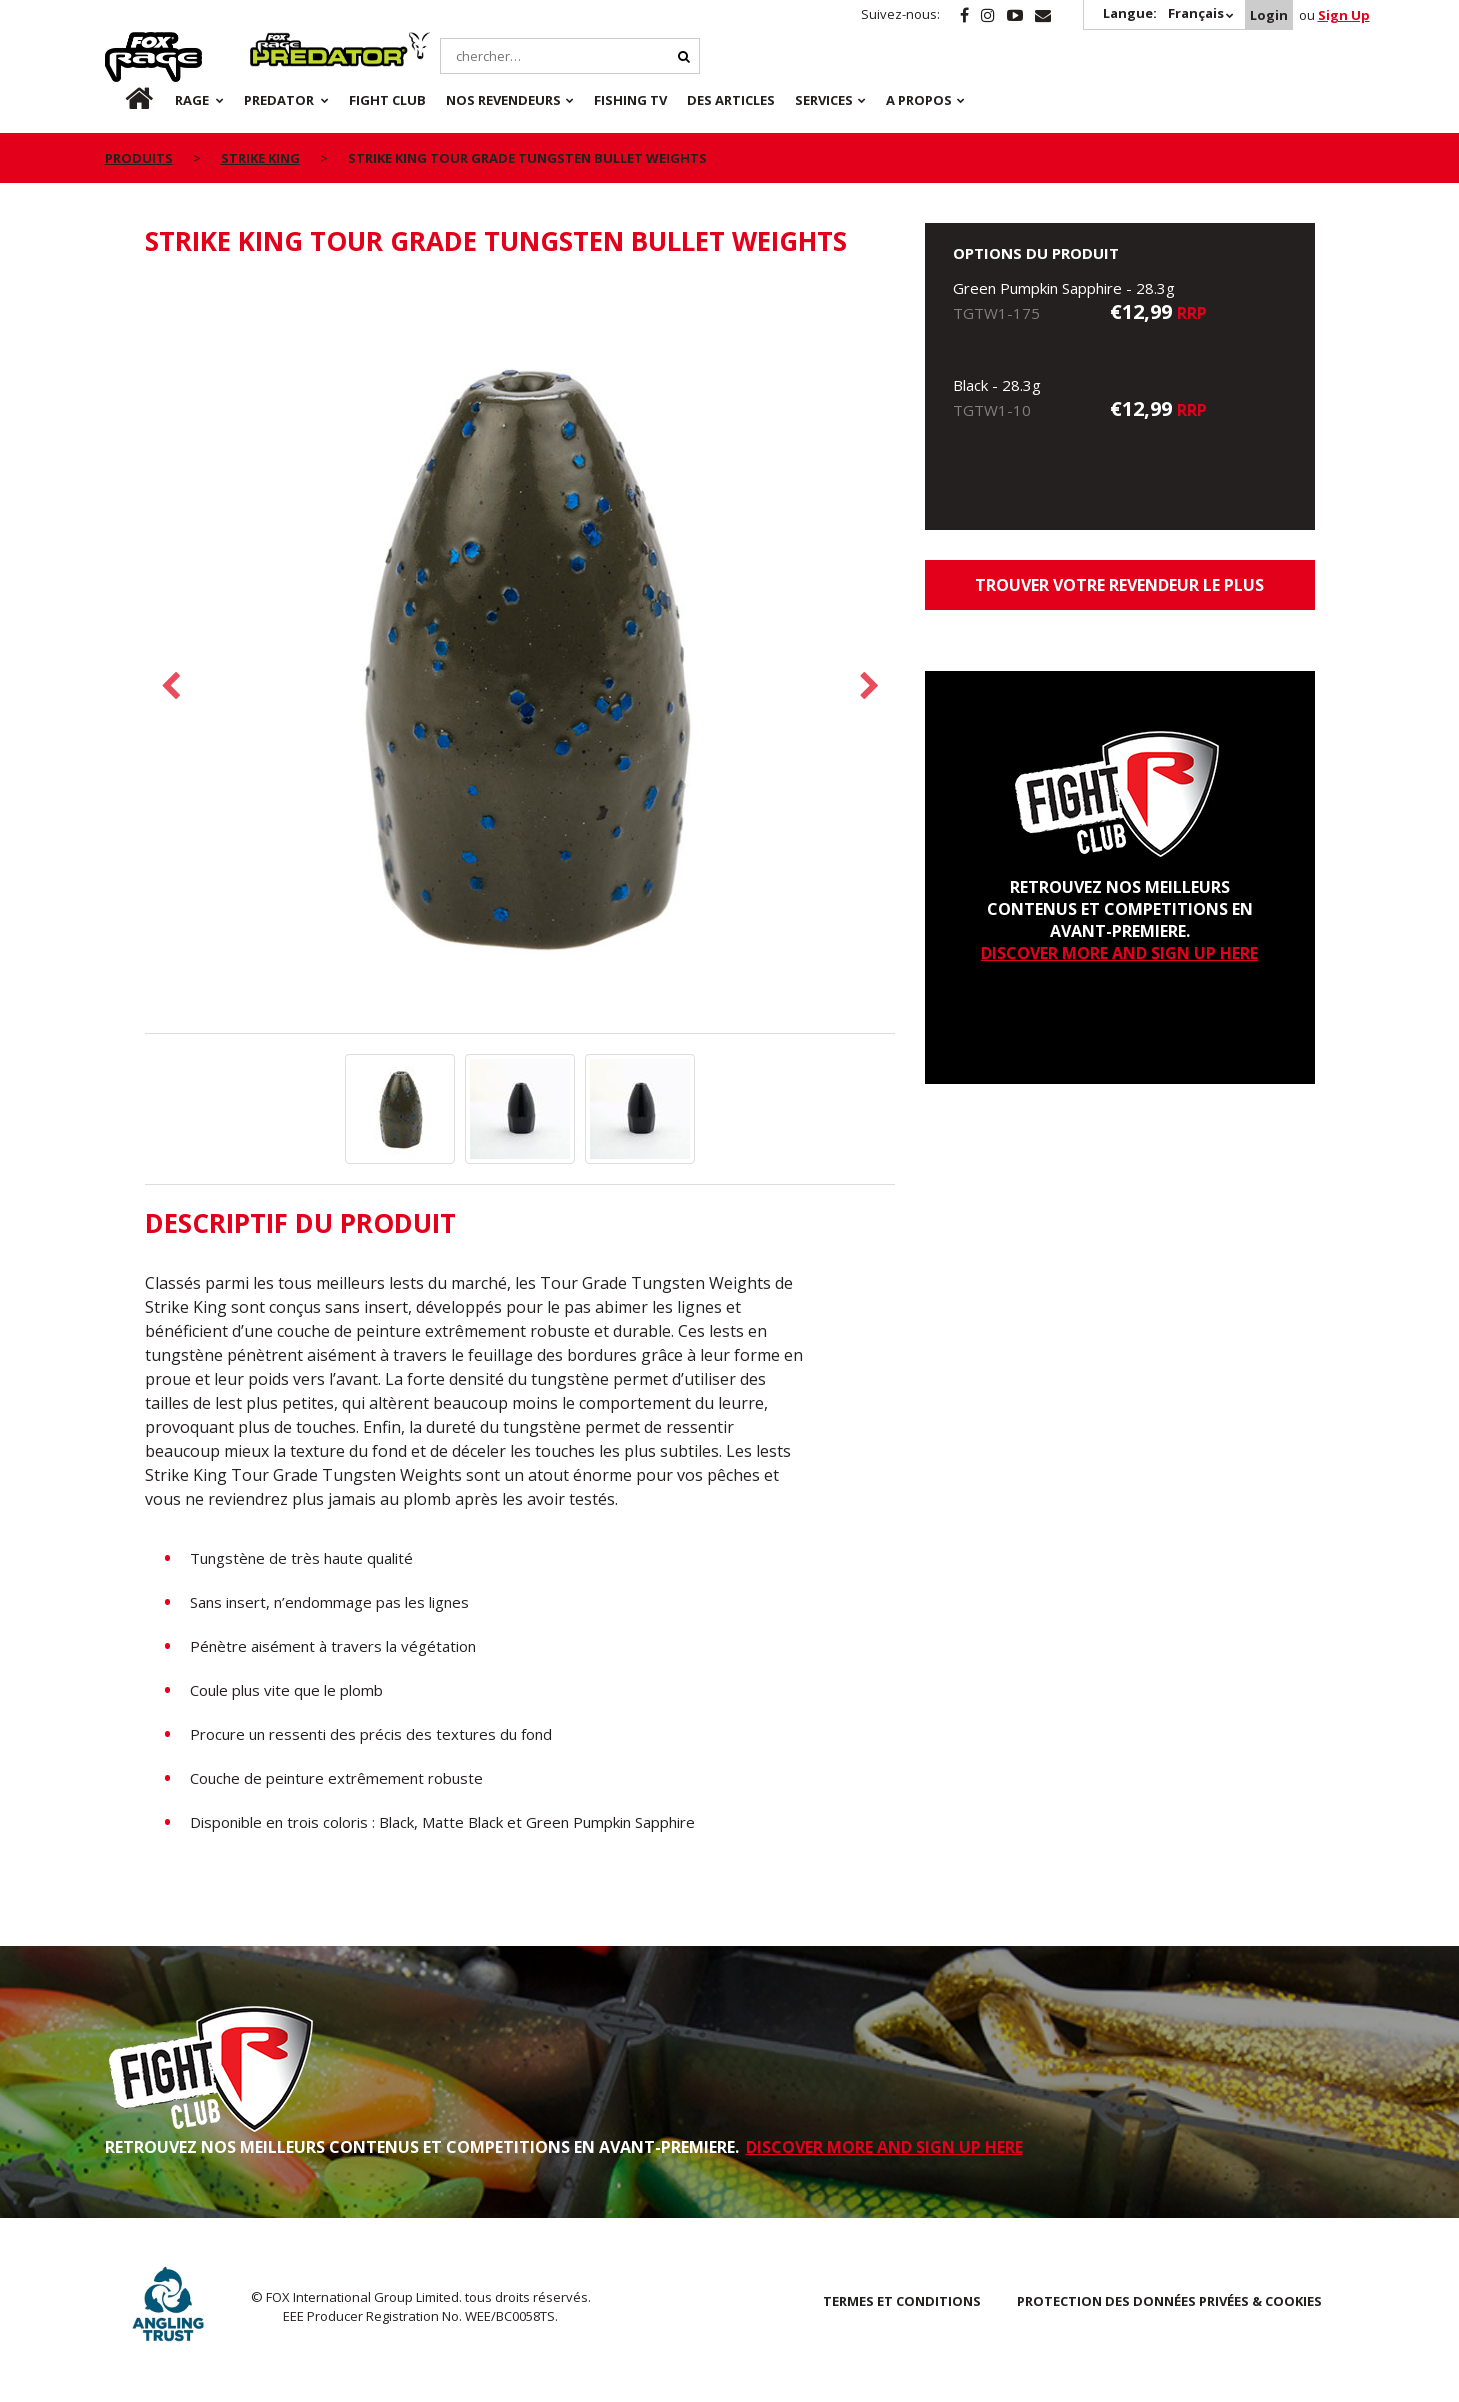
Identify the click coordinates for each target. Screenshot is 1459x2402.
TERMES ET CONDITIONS (902, 2301)
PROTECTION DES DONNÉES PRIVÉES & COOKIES (1169, 2301)
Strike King (260, 158)
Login (1269, 15)
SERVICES (824, 100)
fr (122, 100)
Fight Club (387, 100)
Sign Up (1344, 15)
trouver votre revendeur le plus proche (1119, 592)
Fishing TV (630, 100)
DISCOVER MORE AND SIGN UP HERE (1119, 953)
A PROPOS (919, 100)
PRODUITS (139, 158)
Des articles (731, 100)
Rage (124, 43)
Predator (283, 43)
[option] (520, 656)
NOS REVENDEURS (503, 100)
